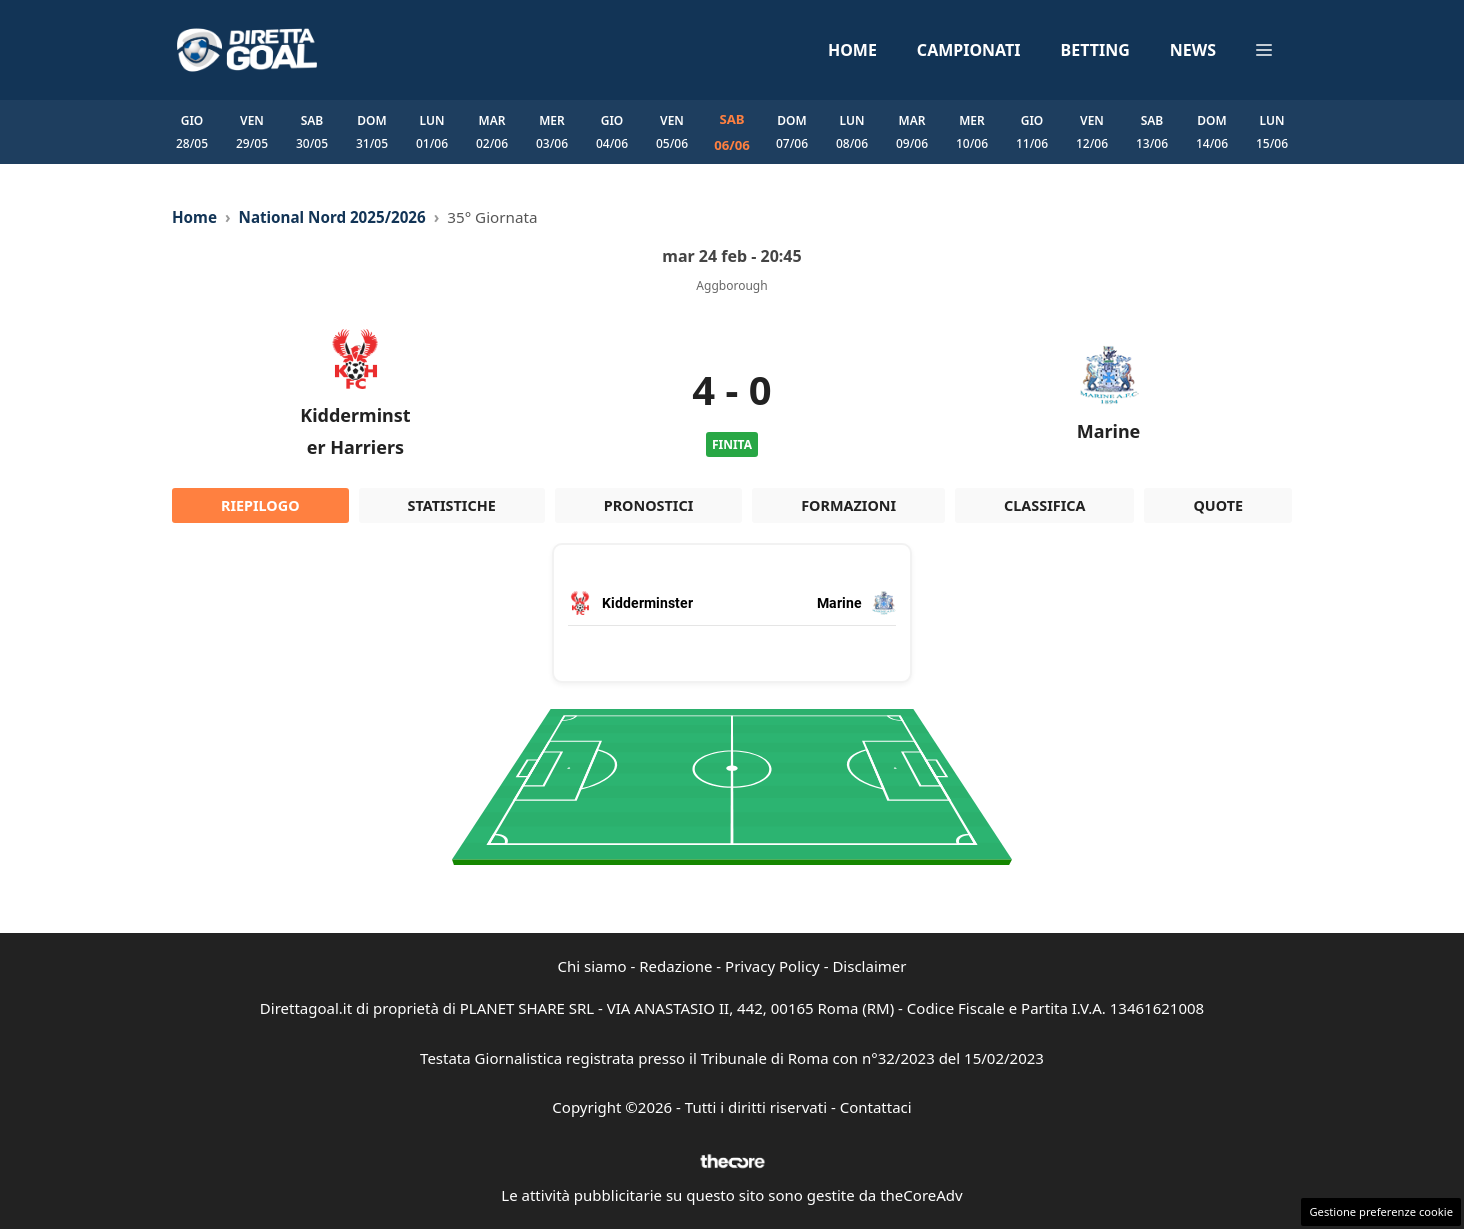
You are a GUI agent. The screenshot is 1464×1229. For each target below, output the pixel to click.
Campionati (969, 50)
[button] (1264, 50)
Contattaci (876, 1107)
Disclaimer (869, 966)
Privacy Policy (772, 966)
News (1193, 50)
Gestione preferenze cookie (1381, 1211)
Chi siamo (592, 966)
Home (852, 50)
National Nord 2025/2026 (332, 217)
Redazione (675, 966)
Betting (1095, 50)
